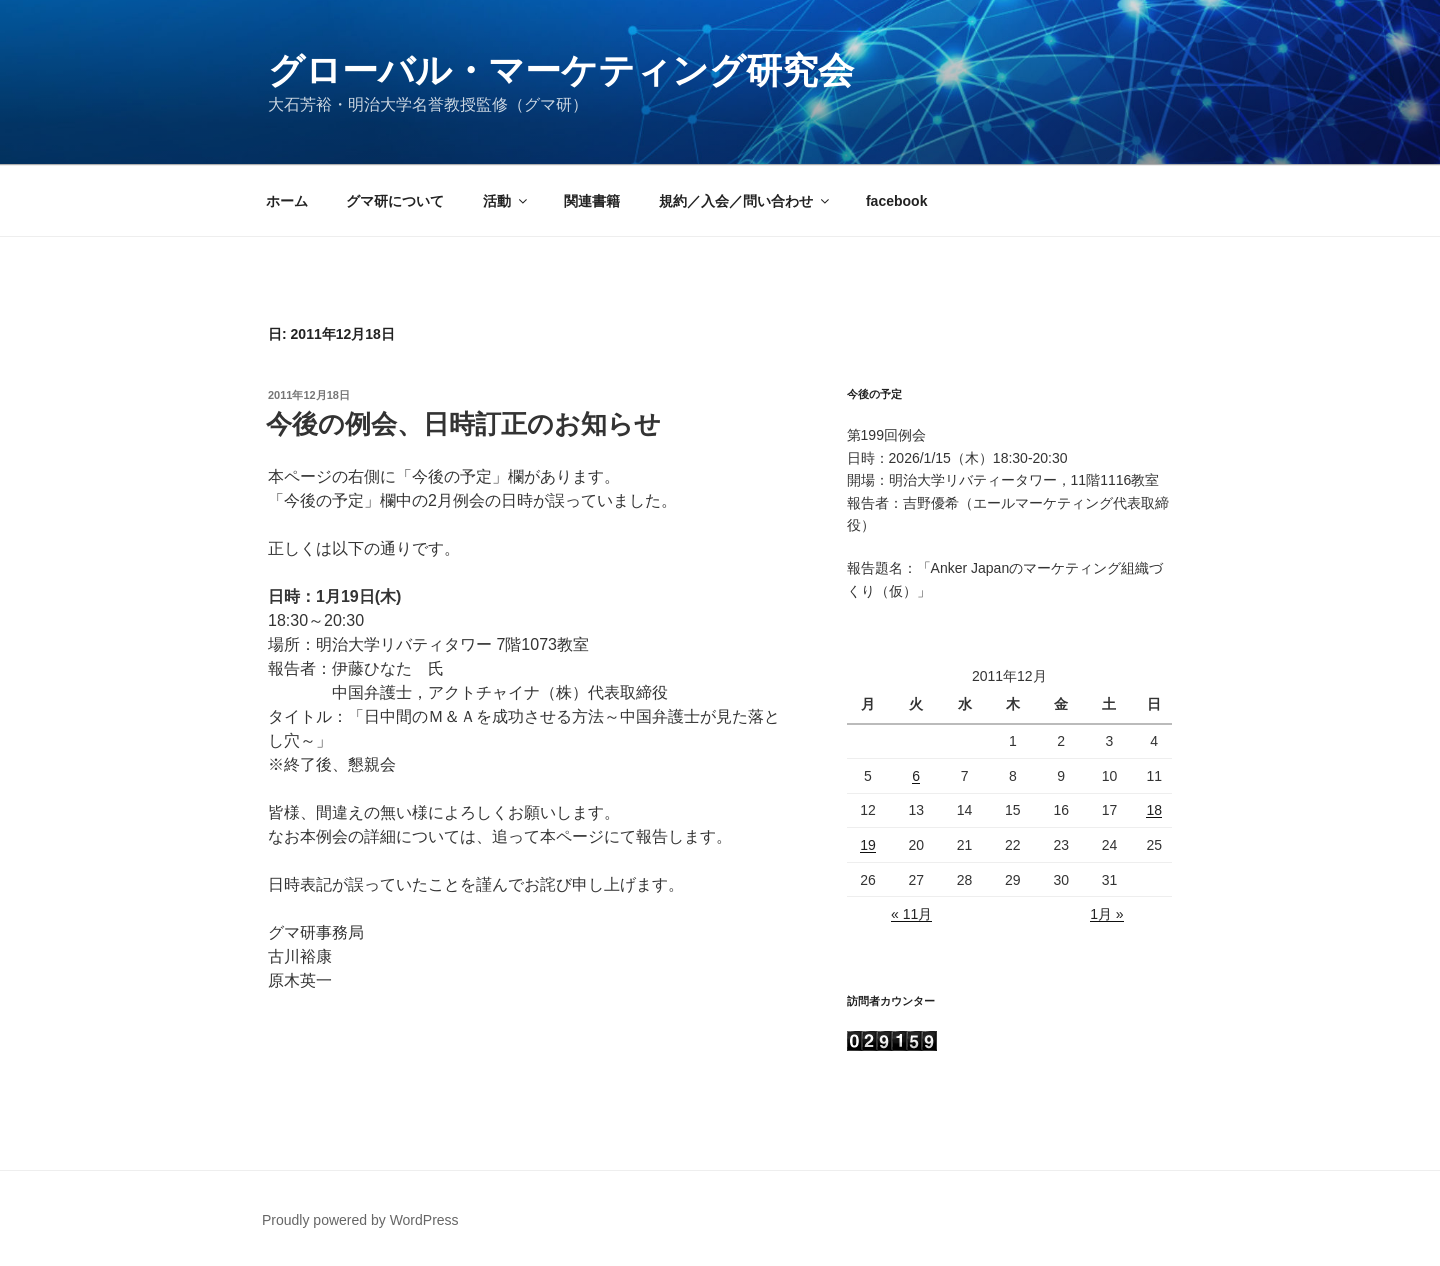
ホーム (287, 201)
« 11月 (911, 914)
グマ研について (395, 201)
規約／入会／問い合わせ (745, 201)
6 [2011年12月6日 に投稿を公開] (916, 776)
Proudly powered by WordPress (360, 1220)
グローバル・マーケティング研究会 (561, 70)
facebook (896, 201)
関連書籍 (592, 201)
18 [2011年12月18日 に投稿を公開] (1154, 810)
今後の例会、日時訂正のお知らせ (463, 424)
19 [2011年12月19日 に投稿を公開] (868, 845)
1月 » (1106, 914)
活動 (506, 201)
